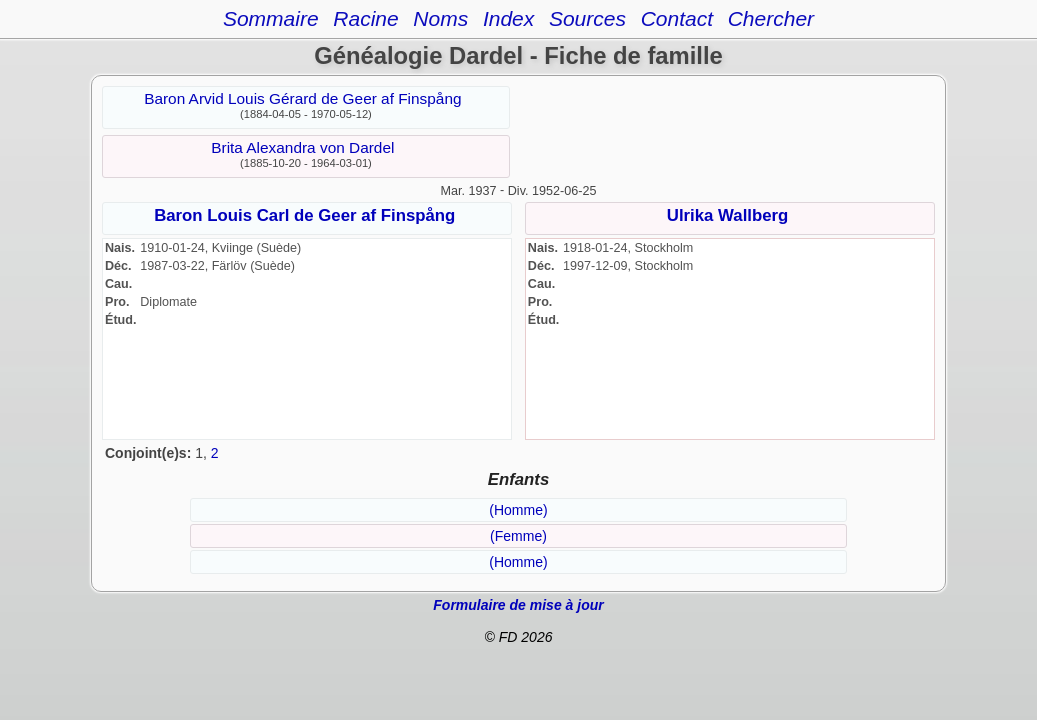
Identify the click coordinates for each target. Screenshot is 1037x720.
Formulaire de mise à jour (518, 605)
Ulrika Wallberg (728, 215)
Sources (587, 18)
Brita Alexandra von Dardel (302, 147)
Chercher (771, 18)
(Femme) (518, 536)
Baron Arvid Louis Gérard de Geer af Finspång (302, 98)
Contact (677, 18)
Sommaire (271, 18)
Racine (365, 18)
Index (508, 18)
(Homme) (518, 510)
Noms (440, 18)
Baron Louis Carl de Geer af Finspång (304, 215)
